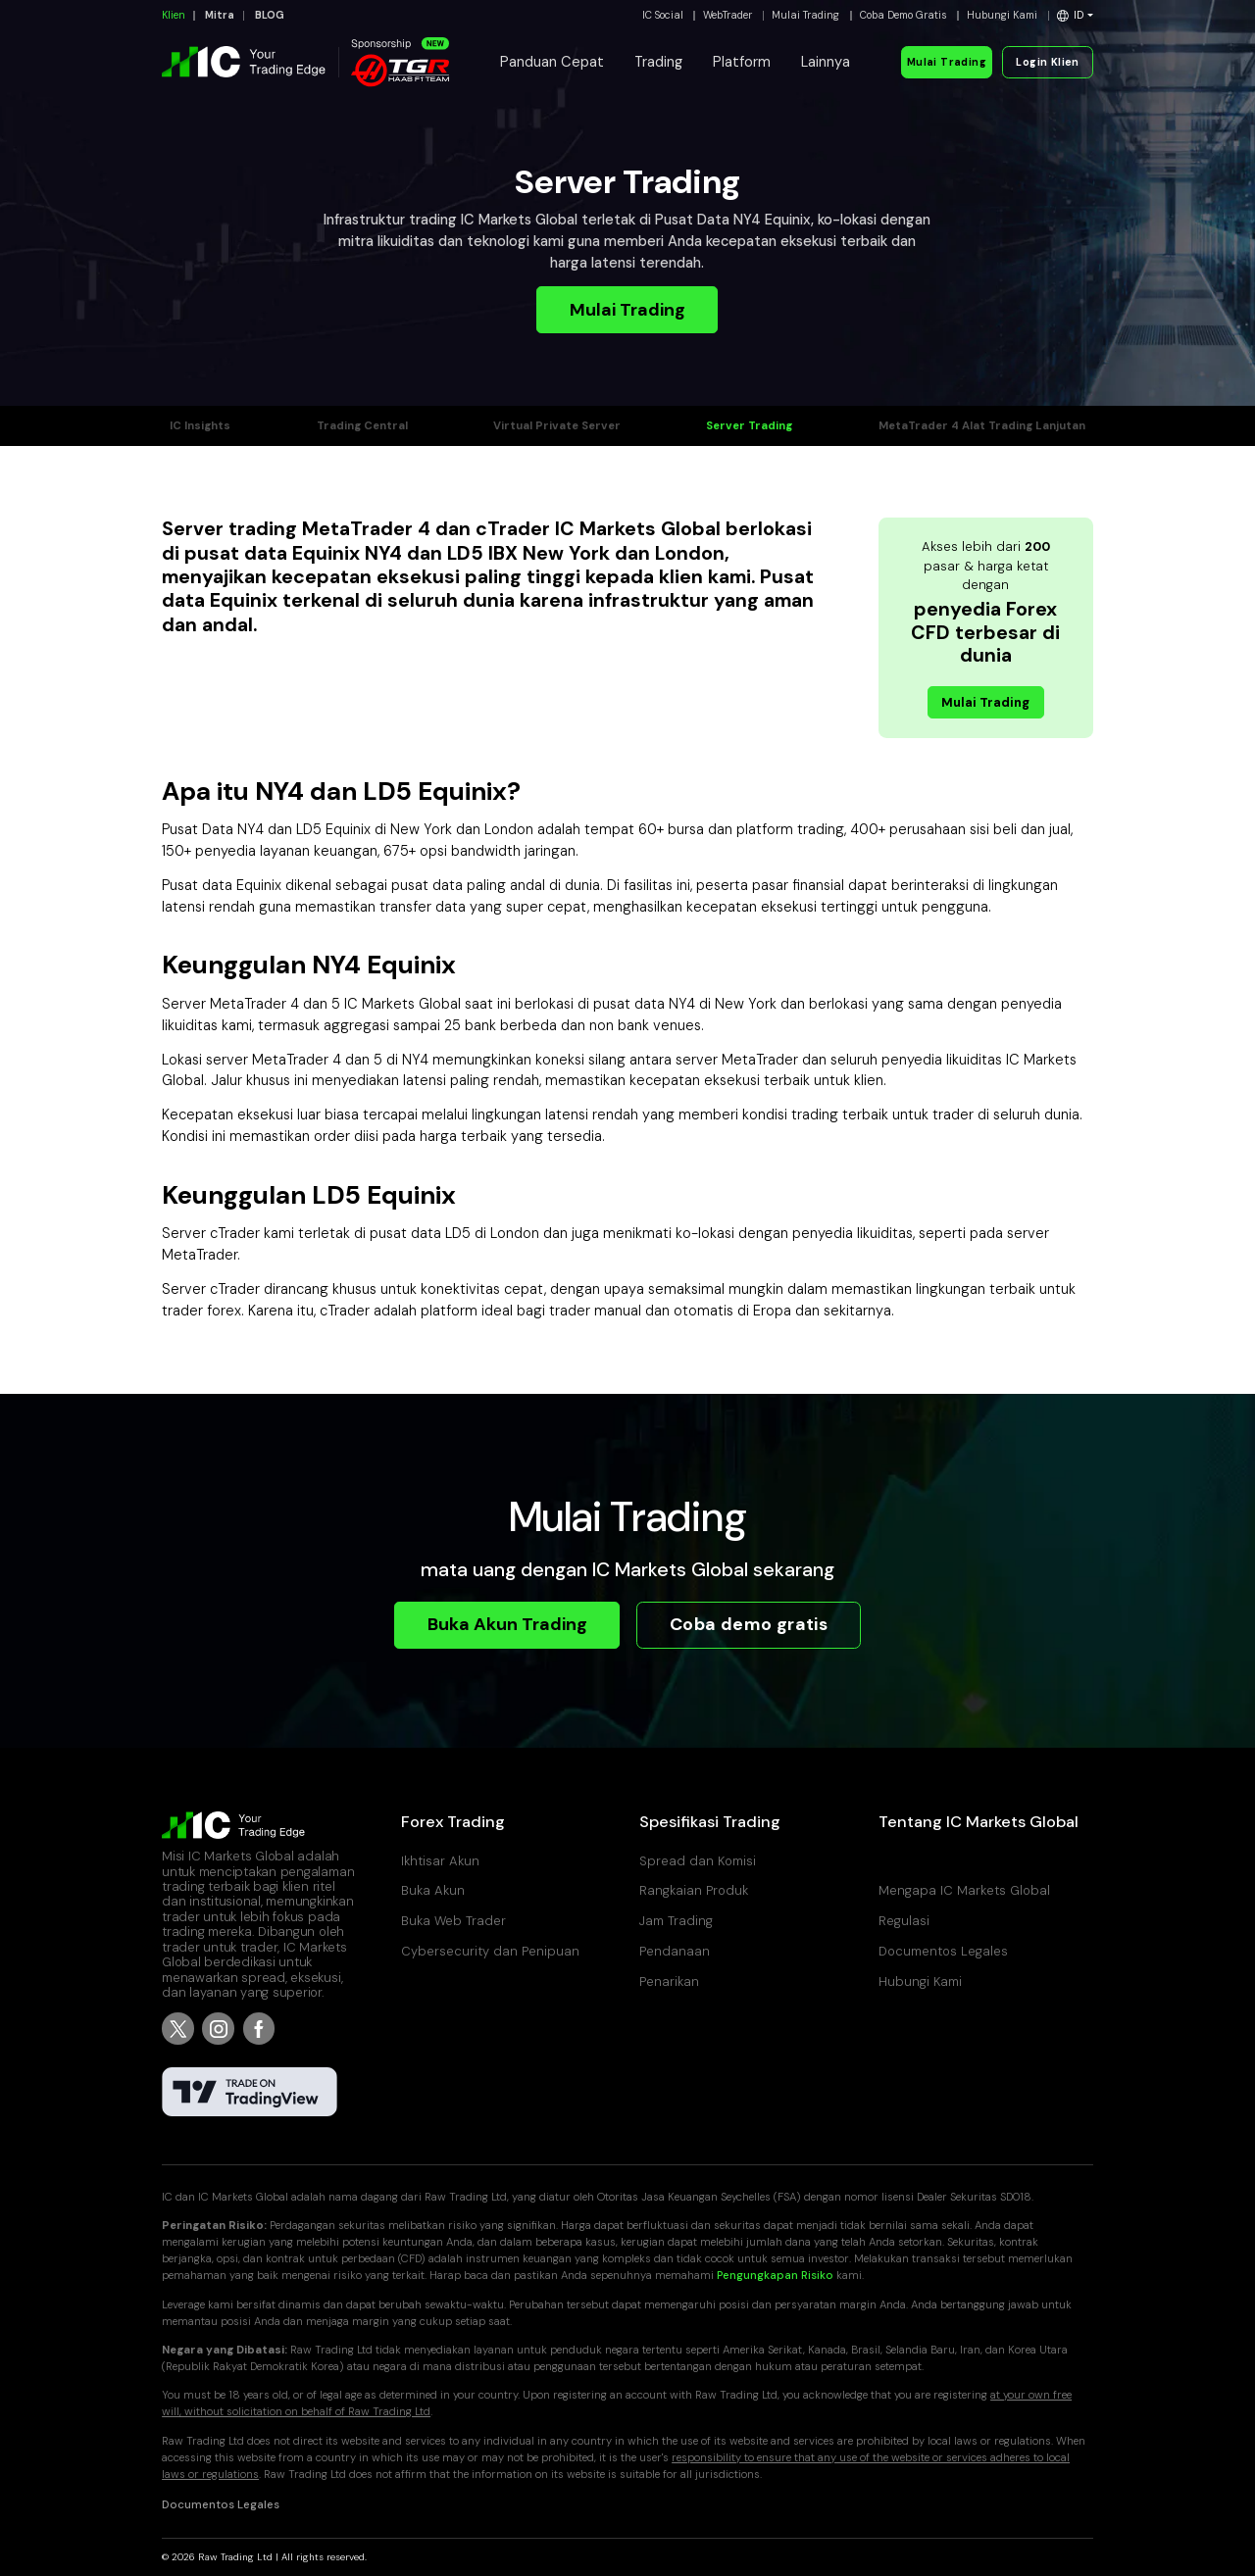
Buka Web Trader (453, 1920)
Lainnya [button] (825, 62)
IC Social (662, 15)
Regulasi (903, 1920)
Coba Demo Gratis (903, 15)
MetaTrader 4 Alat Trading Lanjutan (981, 426)
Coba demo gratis (749, 1624)
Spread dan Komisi (697, 1861)
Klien (173, 15)
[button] (1075, 15)
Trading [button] (658, 62)
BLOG (269, 15)
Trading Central (362, 426)
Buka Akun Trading (507, 1624)
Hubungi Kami (1002, 15)
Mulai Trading (805, 15)
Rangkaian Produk (693, 1890)
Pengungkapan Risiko (775, 2275)
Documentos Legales (943, 1951)
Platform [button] (742, 62)
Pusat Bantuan (923, 1861)
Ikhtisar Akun (440, 1861)
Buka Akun (433, 1890)
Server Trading (749, 426)
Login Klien (1047, 62)
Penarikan (669, 1981)
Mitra (219, 15)
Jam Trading (676, 1920)
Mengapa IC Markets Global (964, 1890)
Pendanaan (674, 1951)
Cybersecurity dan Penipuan (490, 1951)
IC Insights (200, 426)
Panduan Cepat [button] (552, 62)
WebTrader (727, 15)
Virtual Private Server (557, 426)
